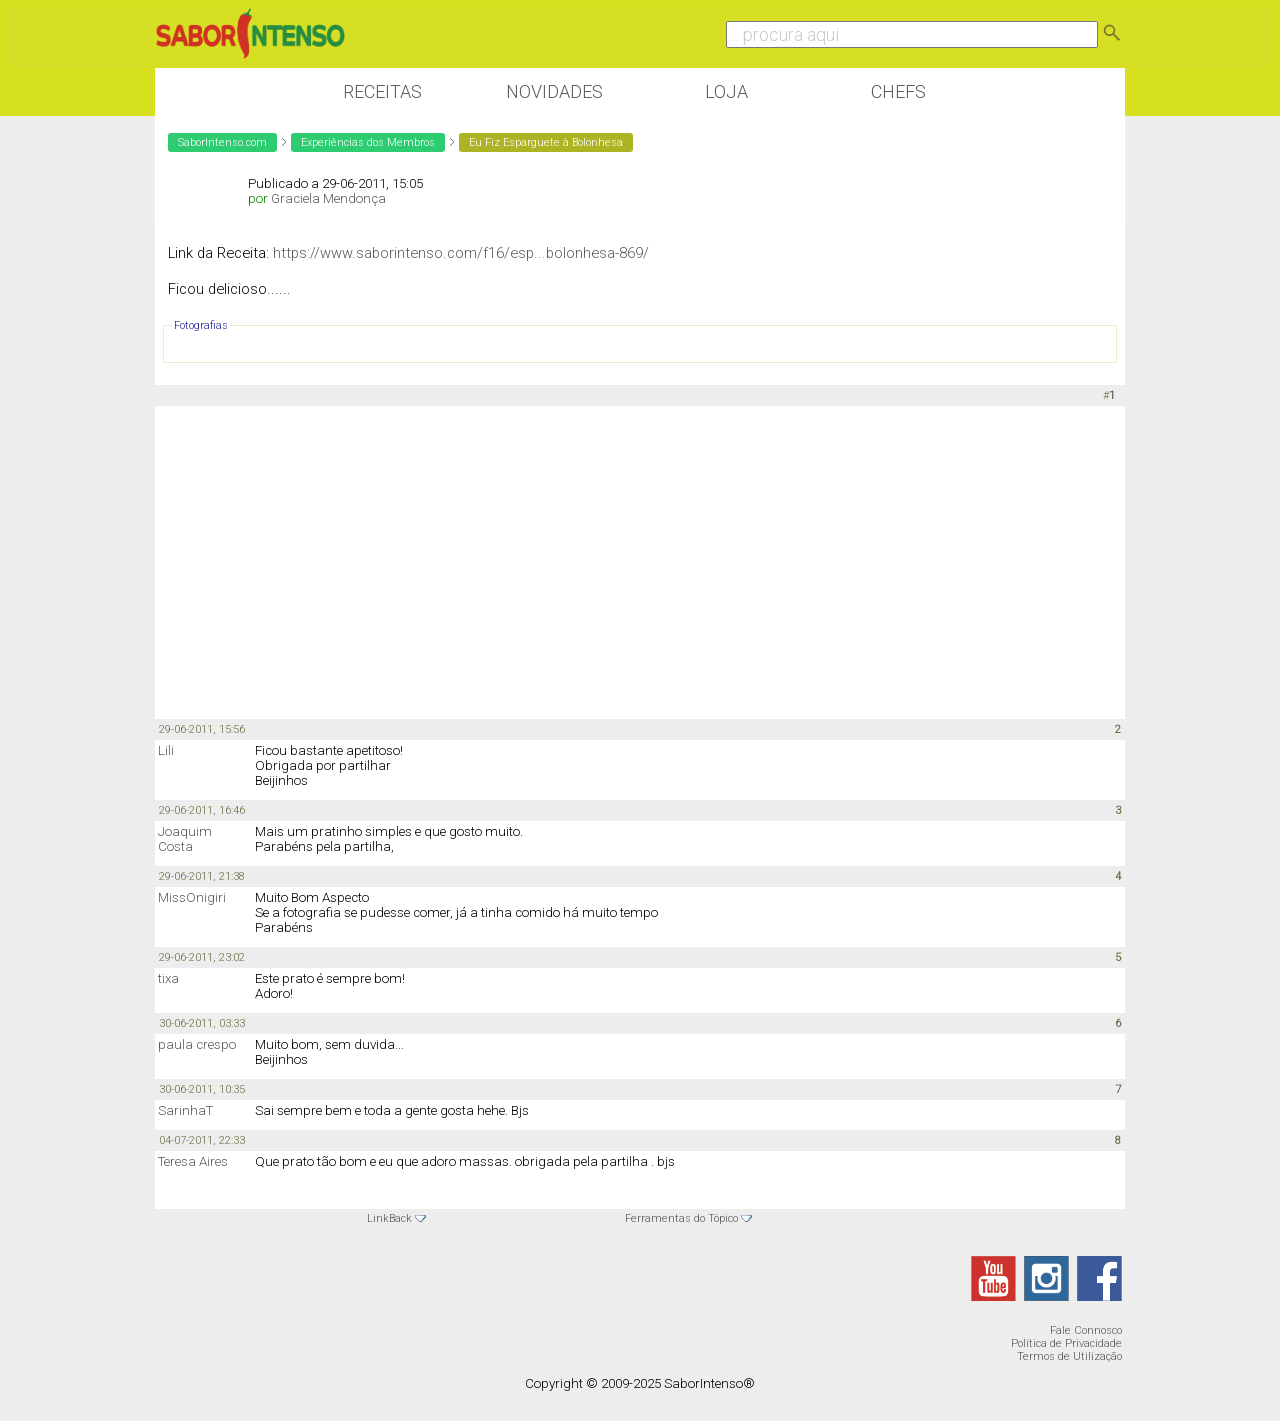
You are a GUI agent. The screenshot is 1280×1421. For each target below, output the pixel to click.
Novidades (554, 91)
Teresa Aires (193, 1161)
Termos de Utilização (1069, 1356)
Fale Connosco (1086, 1330)
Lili (166, 750)
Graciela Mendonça (328, 198)
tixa (168, 978)
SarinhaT (185, 1110)
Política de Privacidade (1066, 1343)
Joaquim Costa (185, 839)
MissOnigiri (192, 897)
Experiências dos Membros (368, 142)
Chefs (898, 91)
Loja (726, 91)
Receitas (382, 91)
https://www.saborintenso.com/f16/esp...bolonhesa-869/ (461, 253)
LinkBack (389, 1218)
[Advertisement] (640, 561)
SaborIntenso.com (222, 142)
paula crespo (197, 1044)
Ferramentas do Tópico (681, 1218)
